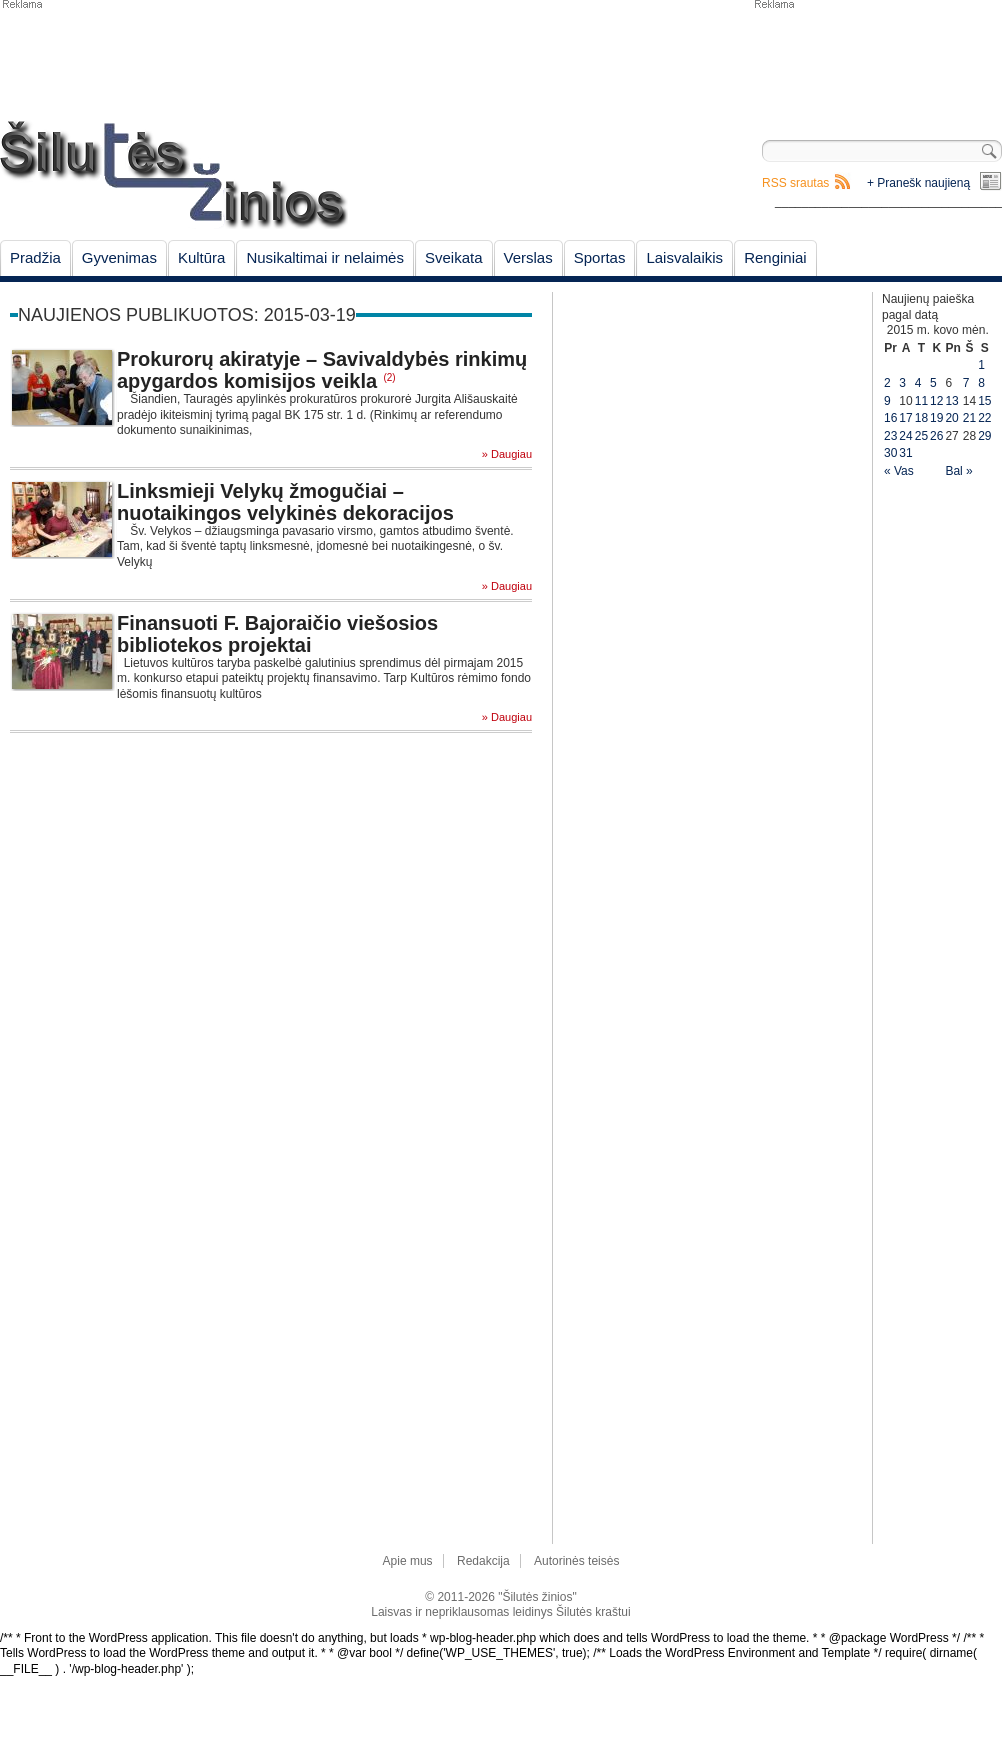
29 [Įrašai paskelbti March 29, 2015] (984, 436)
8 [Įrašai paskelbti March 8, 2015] (981, 383)
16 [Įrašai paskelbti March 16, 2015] (890, 418)
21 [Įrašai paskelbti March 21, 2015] (969, 418)
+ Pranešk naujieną (918, 183)
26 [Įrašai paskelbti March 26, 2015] (936, 436)
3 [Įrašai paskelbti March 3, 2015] (902, 383)
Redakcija (483, 1561)
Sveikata (454, 257)
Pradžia (35, 257)
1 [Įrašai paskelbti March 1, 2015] (981, 365)
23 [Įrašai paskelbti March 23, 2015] (890, 436)
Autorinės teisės (576, 1561)
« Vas (899, 471)
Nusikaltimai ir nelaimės (325, 257)
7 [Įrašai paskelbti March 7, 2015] (966, 383)
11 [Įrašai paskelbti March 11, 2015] (921, 401)
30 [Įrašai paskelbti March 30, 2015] (890, 453)
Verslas (528, 257)
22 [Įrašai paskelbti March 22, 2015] (984, 418)
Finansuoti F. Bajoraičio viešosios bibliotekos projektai (277, 634)
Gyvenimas (119, 257)
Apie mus (408, 1561)
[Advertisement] (877, 60)
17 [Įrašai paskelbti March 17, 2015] (905, 418)
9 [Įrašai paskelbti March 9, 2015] (887, 401)
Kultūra (202, 257)
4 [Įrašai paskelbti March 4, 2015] (918, 383)
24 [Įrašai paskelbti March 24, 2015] (905, 436)
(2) (389, 377)
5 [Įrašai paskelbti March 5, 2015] (933, 383)
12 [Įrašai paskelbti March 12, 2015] (936, 401)
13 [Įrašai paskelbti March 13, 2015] (951, 401)
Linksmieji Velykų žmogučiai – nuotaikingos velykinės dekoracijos (285, 502)
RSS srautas (795, 183)
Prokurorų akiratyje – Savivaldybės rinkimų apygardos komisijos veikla (322, 370)
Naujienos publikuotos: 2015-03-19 (187, 315)
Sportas (600, 257)
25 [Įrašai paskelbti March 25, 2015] (921, 436)
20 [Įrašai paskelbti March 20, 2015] (951, 418)
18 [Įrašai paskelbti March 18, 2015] (921, 418)
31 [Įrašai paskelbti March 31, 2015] (905, 453)
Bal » (958, 471)
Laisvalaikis (684, 257)
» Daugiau (507, 454)
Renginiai (775, 257)
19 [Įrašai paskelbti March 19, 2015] (936, 418)
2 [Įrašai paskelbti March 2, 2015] (887, 383)
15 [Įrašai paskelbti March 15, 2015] (984, 401)
